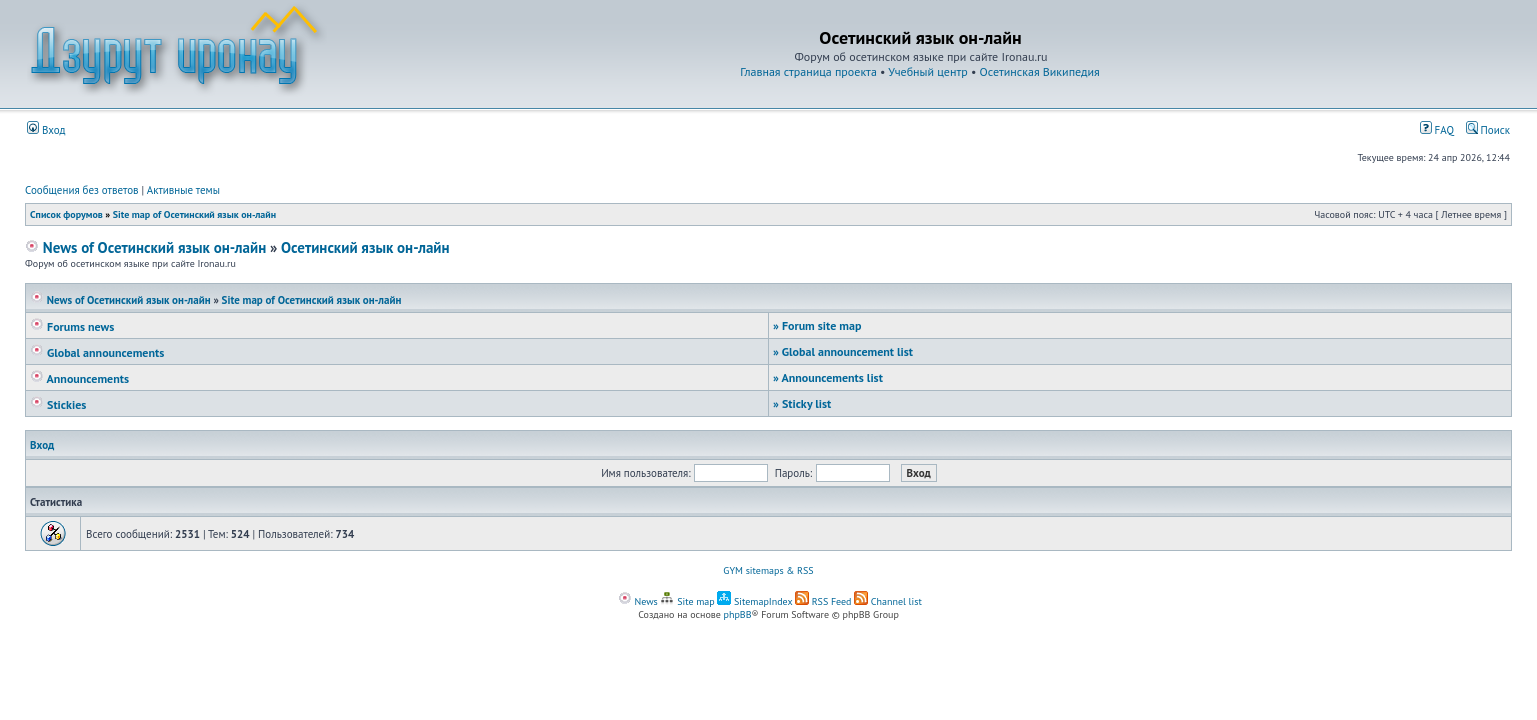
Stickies (58, 404)
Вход (46, 130)
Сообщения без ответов (82, 190)
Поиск (1488, 130)
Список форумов (66, 214)
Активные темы (183, 190)
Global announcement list (843, 351)
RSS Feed (823, 601)
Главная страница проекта (808, 71)
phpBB (738, 614)
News (638, 601)
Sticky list (802, 403)
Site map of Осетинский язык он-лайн (194, 214)
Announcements (79, 378)
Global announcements (97, 352)
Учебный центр (927, 71)
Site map (687, 601)
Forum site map (817, 325)
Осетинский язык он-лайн (365, 247)
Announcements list (828, 377)
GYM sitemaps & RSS (768, 570)
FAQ (1437, 130)
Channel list (888, 601)
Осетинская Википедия (1040, 71)
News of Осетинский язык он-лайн (145, 247)
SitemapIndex (754, 601)
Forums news (72, 326)
